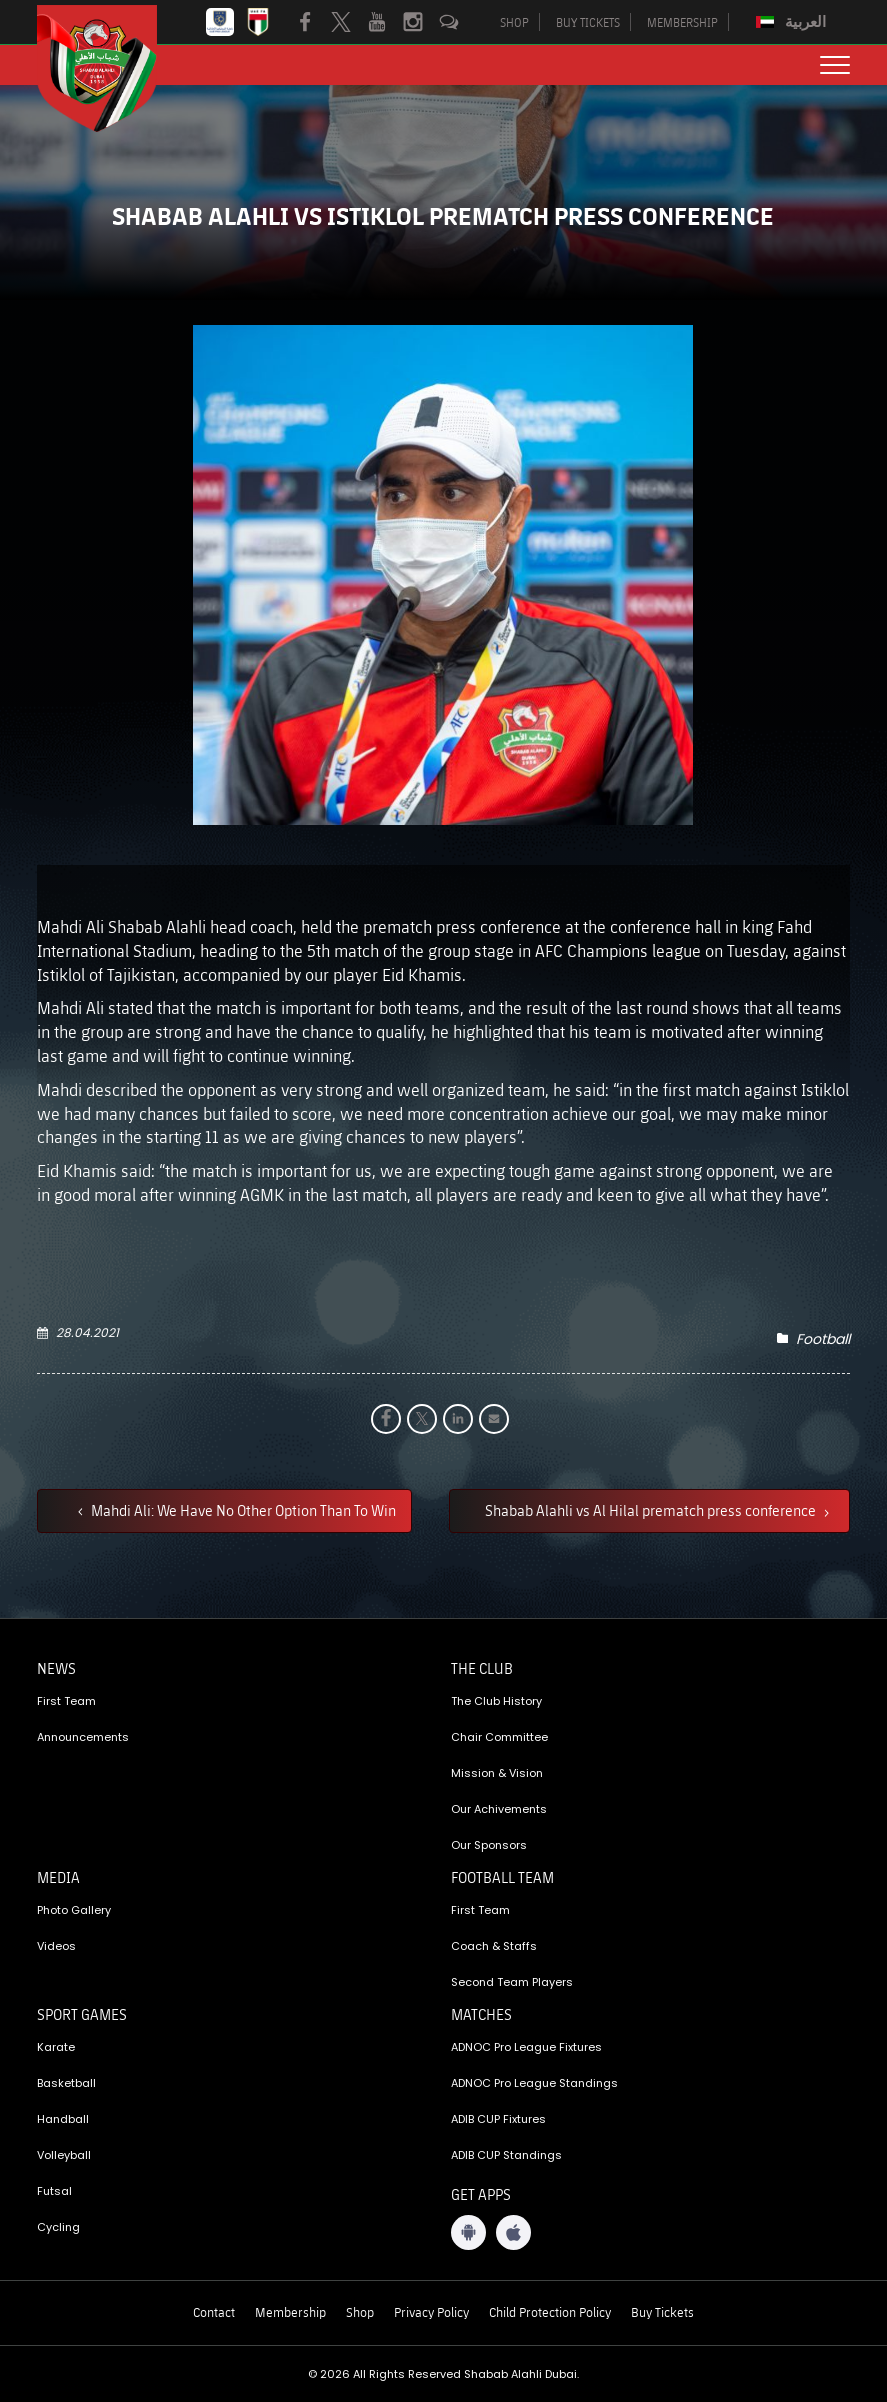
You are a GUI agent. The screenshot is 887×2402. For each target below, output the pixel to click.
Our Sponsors (489, 1845)
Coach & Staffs (494, 1946)
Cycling (58, 2227)
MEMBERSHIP (682, 22)
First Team (66, 1701)
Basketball (66, 2083)
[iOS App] (513, 2232)
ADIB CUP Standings (506, 2155)
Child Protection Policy (550, 2312)
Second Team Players (512, 1982)
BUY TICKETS (588, 22)
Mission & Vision (497, 1773)
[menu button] (835, 65)
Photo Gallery (74, 1910)
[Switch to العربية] (793, 22)
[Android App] (468, 2232)
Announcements (83, 1737)
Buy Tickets (662, 2312)
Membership (290, 2312)
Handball (63, 2119)
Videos (56, 1946)
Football (823, 1339)
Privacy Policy (431, 2312)
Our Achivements (499, 1809)
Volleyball (64, 2155)
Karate (56, 2047)
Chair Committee (499, 1737)
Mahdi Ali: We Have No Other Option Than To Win (242, 1510)
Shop (360, 2312)
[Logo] (112, 68)
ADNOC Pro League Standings (534, 2083)
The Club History (496, 1701)
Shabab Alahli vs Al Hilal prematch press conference (652, 1510)
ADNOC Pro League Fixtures (526, 2047)
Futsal (54, 2191)
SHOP (514, 22)
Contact (214, 2312)
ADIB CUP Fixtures (498, 2119)
